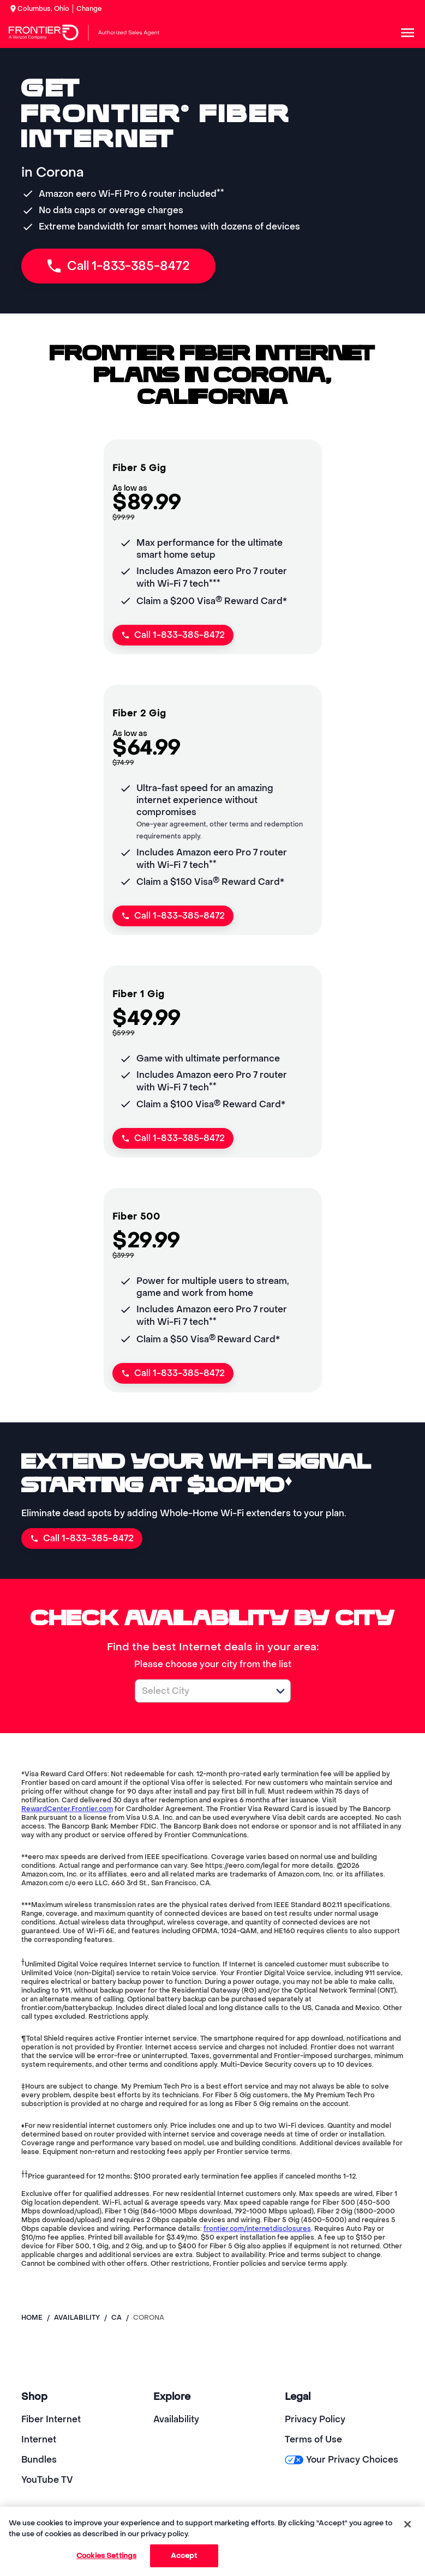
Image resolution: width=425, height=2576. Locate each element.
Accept (184, 2555)
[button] (280, 1691)
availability (77, 2317)
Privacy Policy (315, 2419)
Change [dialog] (89, 8)
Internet (38, 2439)
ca (116, 2317)
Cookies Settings (106, 2555)
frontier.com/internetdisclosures (257, 2228)
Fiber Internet (51, 2419)
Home (32, 2317)
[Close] (408, 2524)
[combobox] (200, 1691)
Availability (176, 2419)
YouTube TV (47, 2479)
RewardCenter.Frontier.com (67, 1809)
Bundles (39, 2459)
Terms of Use (313, 2439)
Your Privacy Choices (341, 2459)
